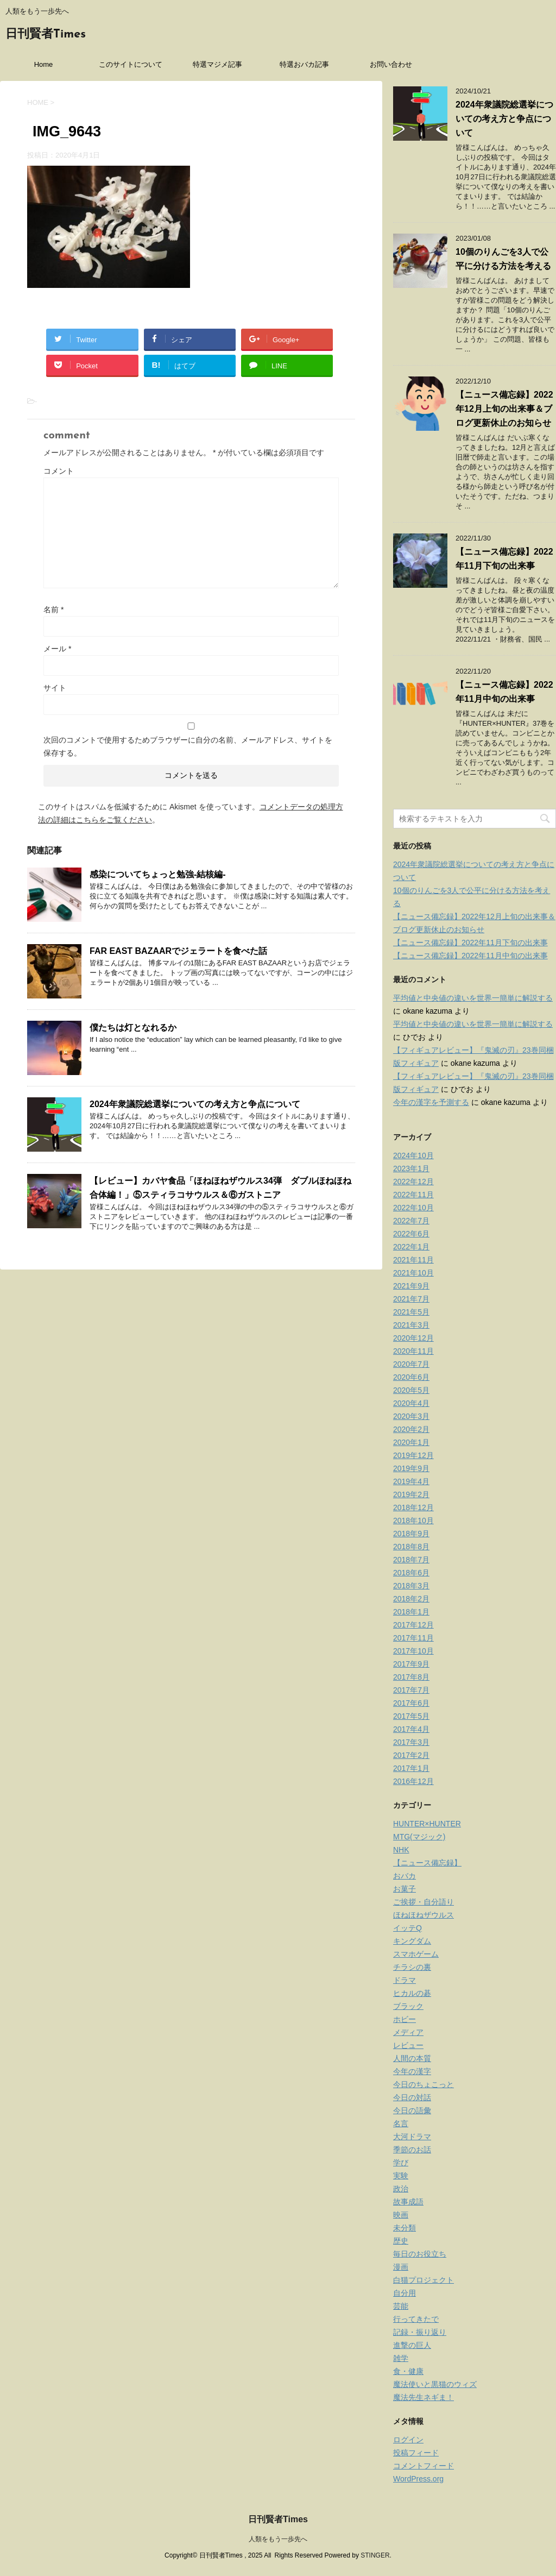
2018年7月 (411, 1559)
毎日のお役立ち (419, 2254)
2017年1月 (411, 1768)
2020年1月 (411, 1442)
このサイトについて (130, 64)
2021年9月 (411, 1285)
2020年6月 (411, 1377)
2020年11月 (413, 1351)
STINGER (375, 2555)
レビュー (408, 2045)
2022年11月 (413, 1194)
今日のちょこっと (423, 2084)
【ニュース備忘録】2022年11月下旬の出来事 (470, 942)
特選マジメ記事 (217, 64)
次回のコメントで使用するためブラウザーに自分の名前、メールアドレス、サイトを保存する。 (187, 746)
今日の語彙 (412, 2110)
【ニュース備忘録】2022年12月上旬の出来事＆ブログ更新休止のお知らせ (504, 409)
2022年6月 (411, 1233)
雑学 (400, 2358)
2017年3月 (411, 1742)
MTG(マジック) (419, 1836)
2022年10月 (413, 1207)
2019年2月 (411, 1494)
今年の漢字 (412, 2071)
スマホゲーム (416, 1954)
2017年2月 (411, 1755)
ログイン (408, 2439)
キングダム (412, 1941)
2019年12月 (413, 1455)
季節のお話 (412, 2149)
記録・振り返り (419, 2332)
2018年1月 (411, 1611)
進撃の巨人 (412, 2345)
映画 (400, 2214)
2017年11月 (413, 1637)
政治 (400, 2188)
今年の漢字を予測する (431, 1102)
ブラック (408, 2006)
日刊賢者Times (45, 34)
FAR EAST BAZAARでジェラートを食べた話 (178, 951)
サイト (54, 687)
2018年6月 (411, 1572)
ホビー (404, 2019)
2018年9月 (411, 1533)
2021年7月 (411, 1299)
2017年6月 (411, 1703)
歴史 (400, 2240)
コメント (58, 471)
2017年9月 (411, 1664)
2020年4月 (411, 1403)
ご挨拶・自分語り (423, 1902)
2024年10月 (413, 1155)
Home (43, 64)
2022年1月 (411, 1246)
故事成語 (408, 2201)
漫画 (400, 2267)
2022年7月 (411, 1220)
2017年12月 (413, 1624)
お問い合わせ (391, 64)
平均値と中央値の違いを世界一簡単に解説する (473, 998)
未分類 (404, 2227)
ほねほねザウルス (423, 1915)
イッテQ (407, 1928)
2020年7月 (411, 1364)
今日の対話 (412, 2097)
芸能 (400, 2306)
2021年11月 (413, 1259)
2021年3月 (411, 1325)
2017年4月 (411, 1729)
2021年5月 (411, 1312)
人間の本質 (412, 2058)
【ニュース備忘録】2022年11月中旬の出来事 (470, 955)
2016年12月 (413, 1781)
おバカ (404, 1875)
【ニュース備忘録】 (427, 1862)
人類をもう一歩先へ (278, 2539)
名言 (400, 2123)
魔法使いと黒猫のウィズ (435, 2384)
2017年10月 (413, 1651)
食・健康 (408, 2371)
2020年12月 (413, 1338)
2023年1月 (411, 1168)
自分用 (404, 2293)
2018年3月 (411, 1585)
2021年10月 (413, 1272)
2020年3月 (411, 1416)
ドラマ (404, 1980)
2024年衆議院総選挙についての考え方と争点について (195, 1104)
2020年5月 (411, 1390)
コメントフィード (423, 2465)
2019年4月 (411, 1481)
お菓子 (404, 1888)
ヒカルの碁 (412, 1993)
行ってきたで (416, 2319)
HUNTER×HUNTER (427, 1823)
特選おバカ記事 (304, 64)
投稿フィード (416, 2452)
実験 (400, 2175)
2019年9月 (411, 1468)
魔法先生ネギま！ (423, 2397)
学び (400, 2162)
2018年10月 (413, 1520)
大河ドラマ (412, 2136)
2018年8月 (411, 1546)
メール (57, 648)
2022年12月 (413, 1181)
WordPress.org (418, 2478)
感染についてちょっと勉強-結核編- (158, 874)
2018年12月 (413, 1507)
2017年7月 (411, 1690)
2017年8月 (411, 1677)
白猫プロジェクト (423, 2280)
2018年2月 (411, 1598)
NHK (401, 1849)
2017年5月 (411, 1716)
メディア (408, 2032)
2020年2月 (411, 1429)
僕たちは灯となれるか (133, 1027)
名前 (53, 609)
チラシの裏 (412, 1967)
